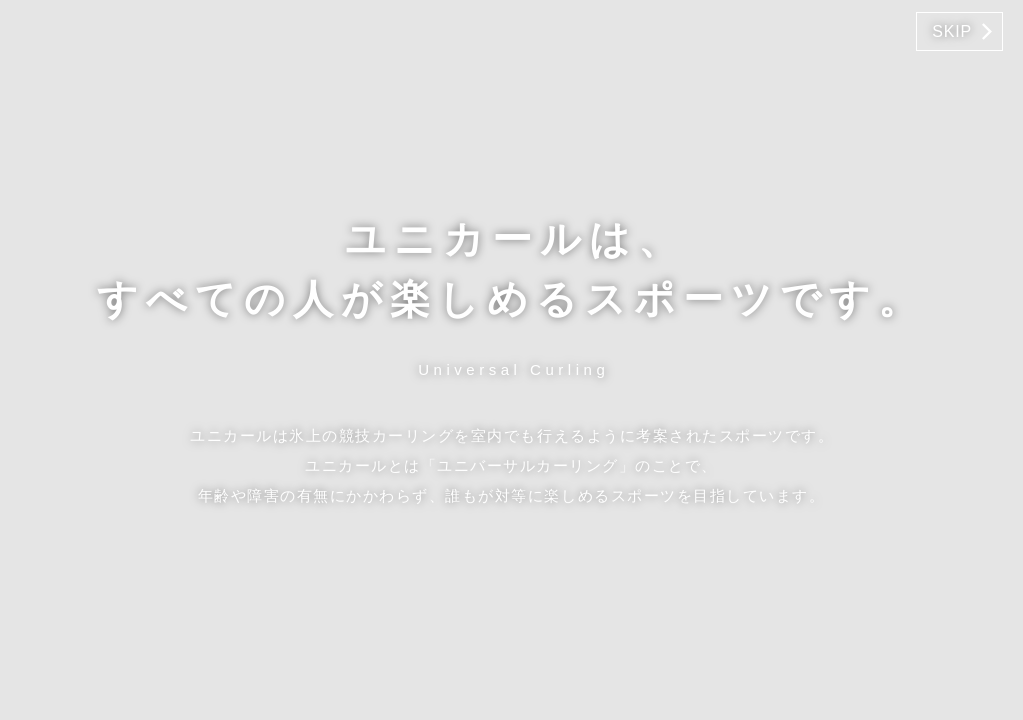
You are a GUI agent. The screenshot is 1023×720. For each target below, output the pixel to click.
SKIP (952, 31)
